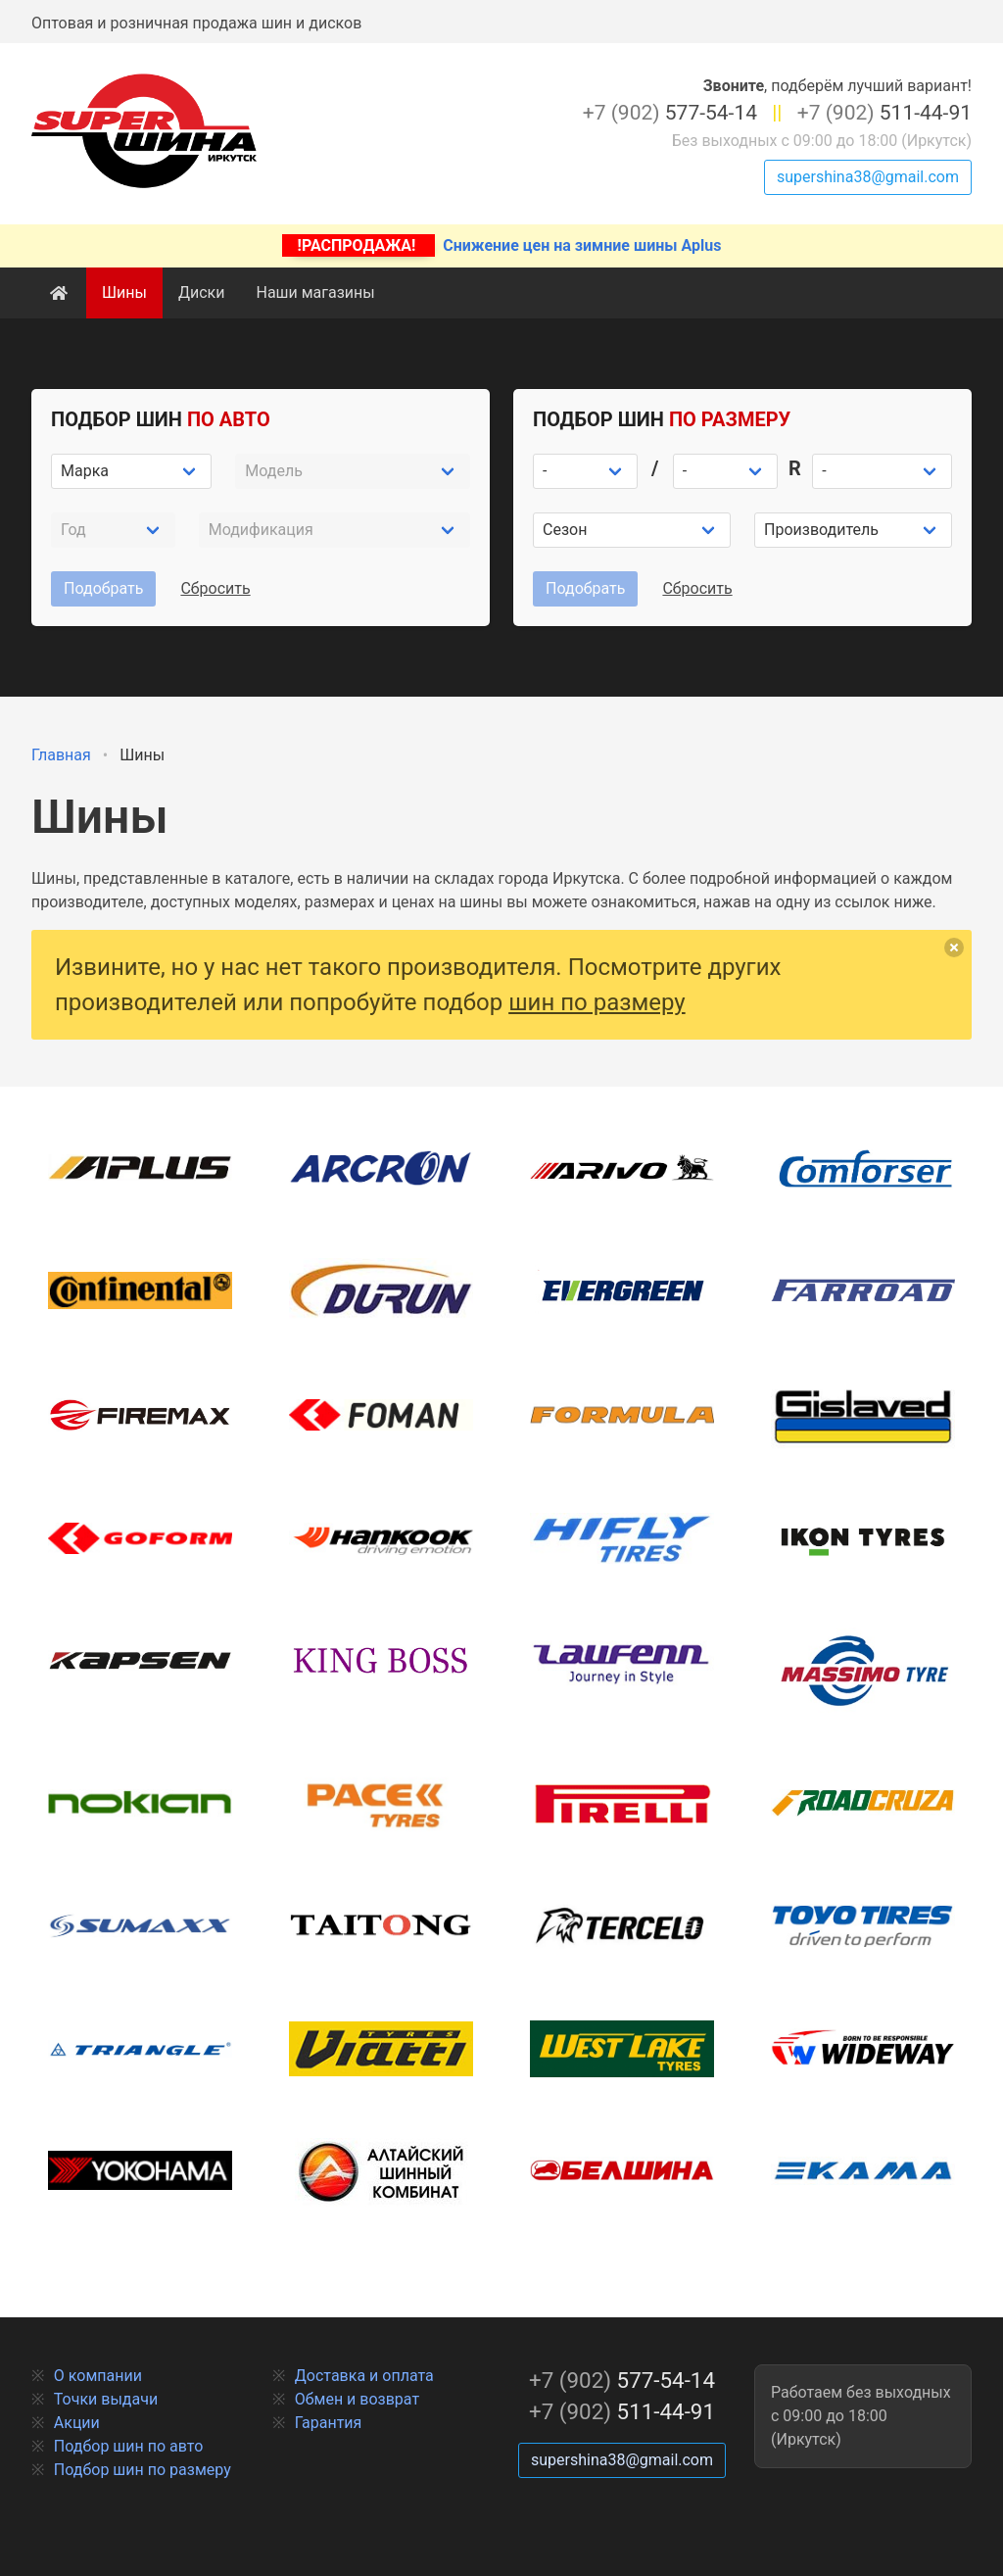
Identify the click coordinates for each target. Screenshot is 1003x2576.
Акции (77, 2422)
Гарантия (328, 2422)
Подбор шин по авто (129, 2446)
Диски (201, 292)
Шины (124, 292)
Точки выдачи (106, 2399)
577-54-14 (670, 112)
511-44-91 (884, 112)
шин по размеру (597, 1002)
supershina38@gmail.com (868, 177)
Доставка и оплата (364, 2375)
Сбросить (215, 588)
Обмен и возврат (357, 2399)
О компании (98, 2375)
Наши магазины (315, 292)
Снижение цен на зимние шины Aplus (502, 245)
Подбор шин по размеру (142, 2469)
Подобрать (103, 588)
